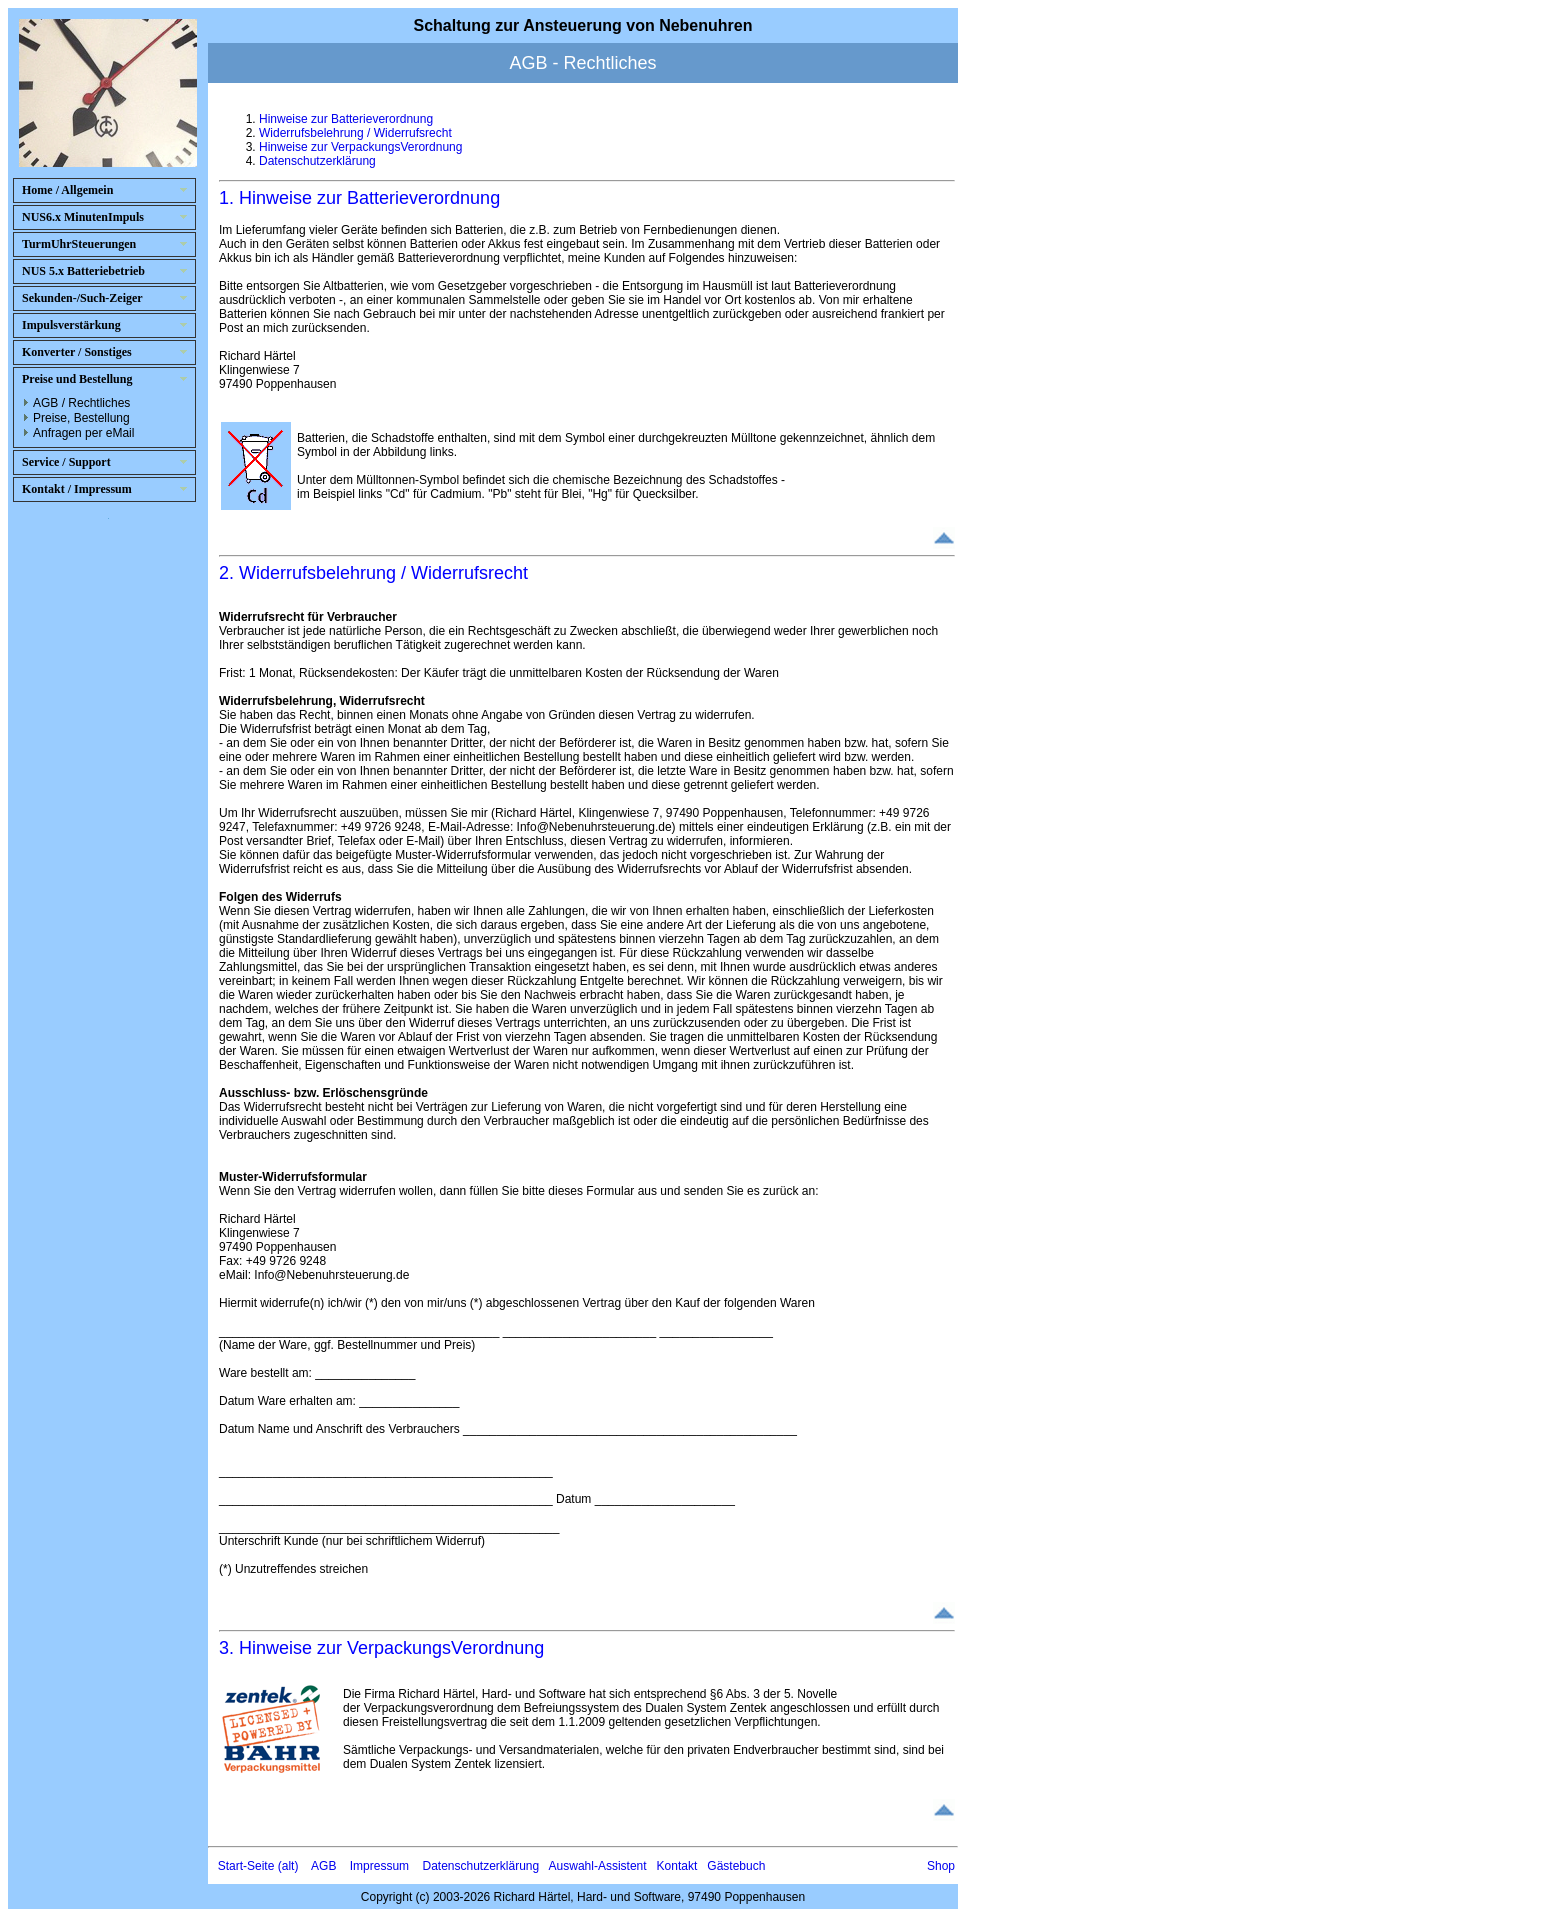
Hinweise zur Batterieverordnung (346, 119)
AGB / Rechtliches (81, 403)
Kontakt (677, 1866)
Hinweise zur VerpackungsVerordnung (360, 147)
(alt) (288, 1866)
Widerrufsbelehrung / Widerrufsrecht (355, 133)
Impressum (379, 1866)
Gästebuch (736, 1866)
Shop (941, 1866)
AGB (323, 1866)
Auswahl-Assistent (598, 1866)
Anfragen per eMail (83, 433)
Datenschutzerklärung (317, 161)
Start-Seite (246, 1866)
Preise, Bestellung (81, 418)
